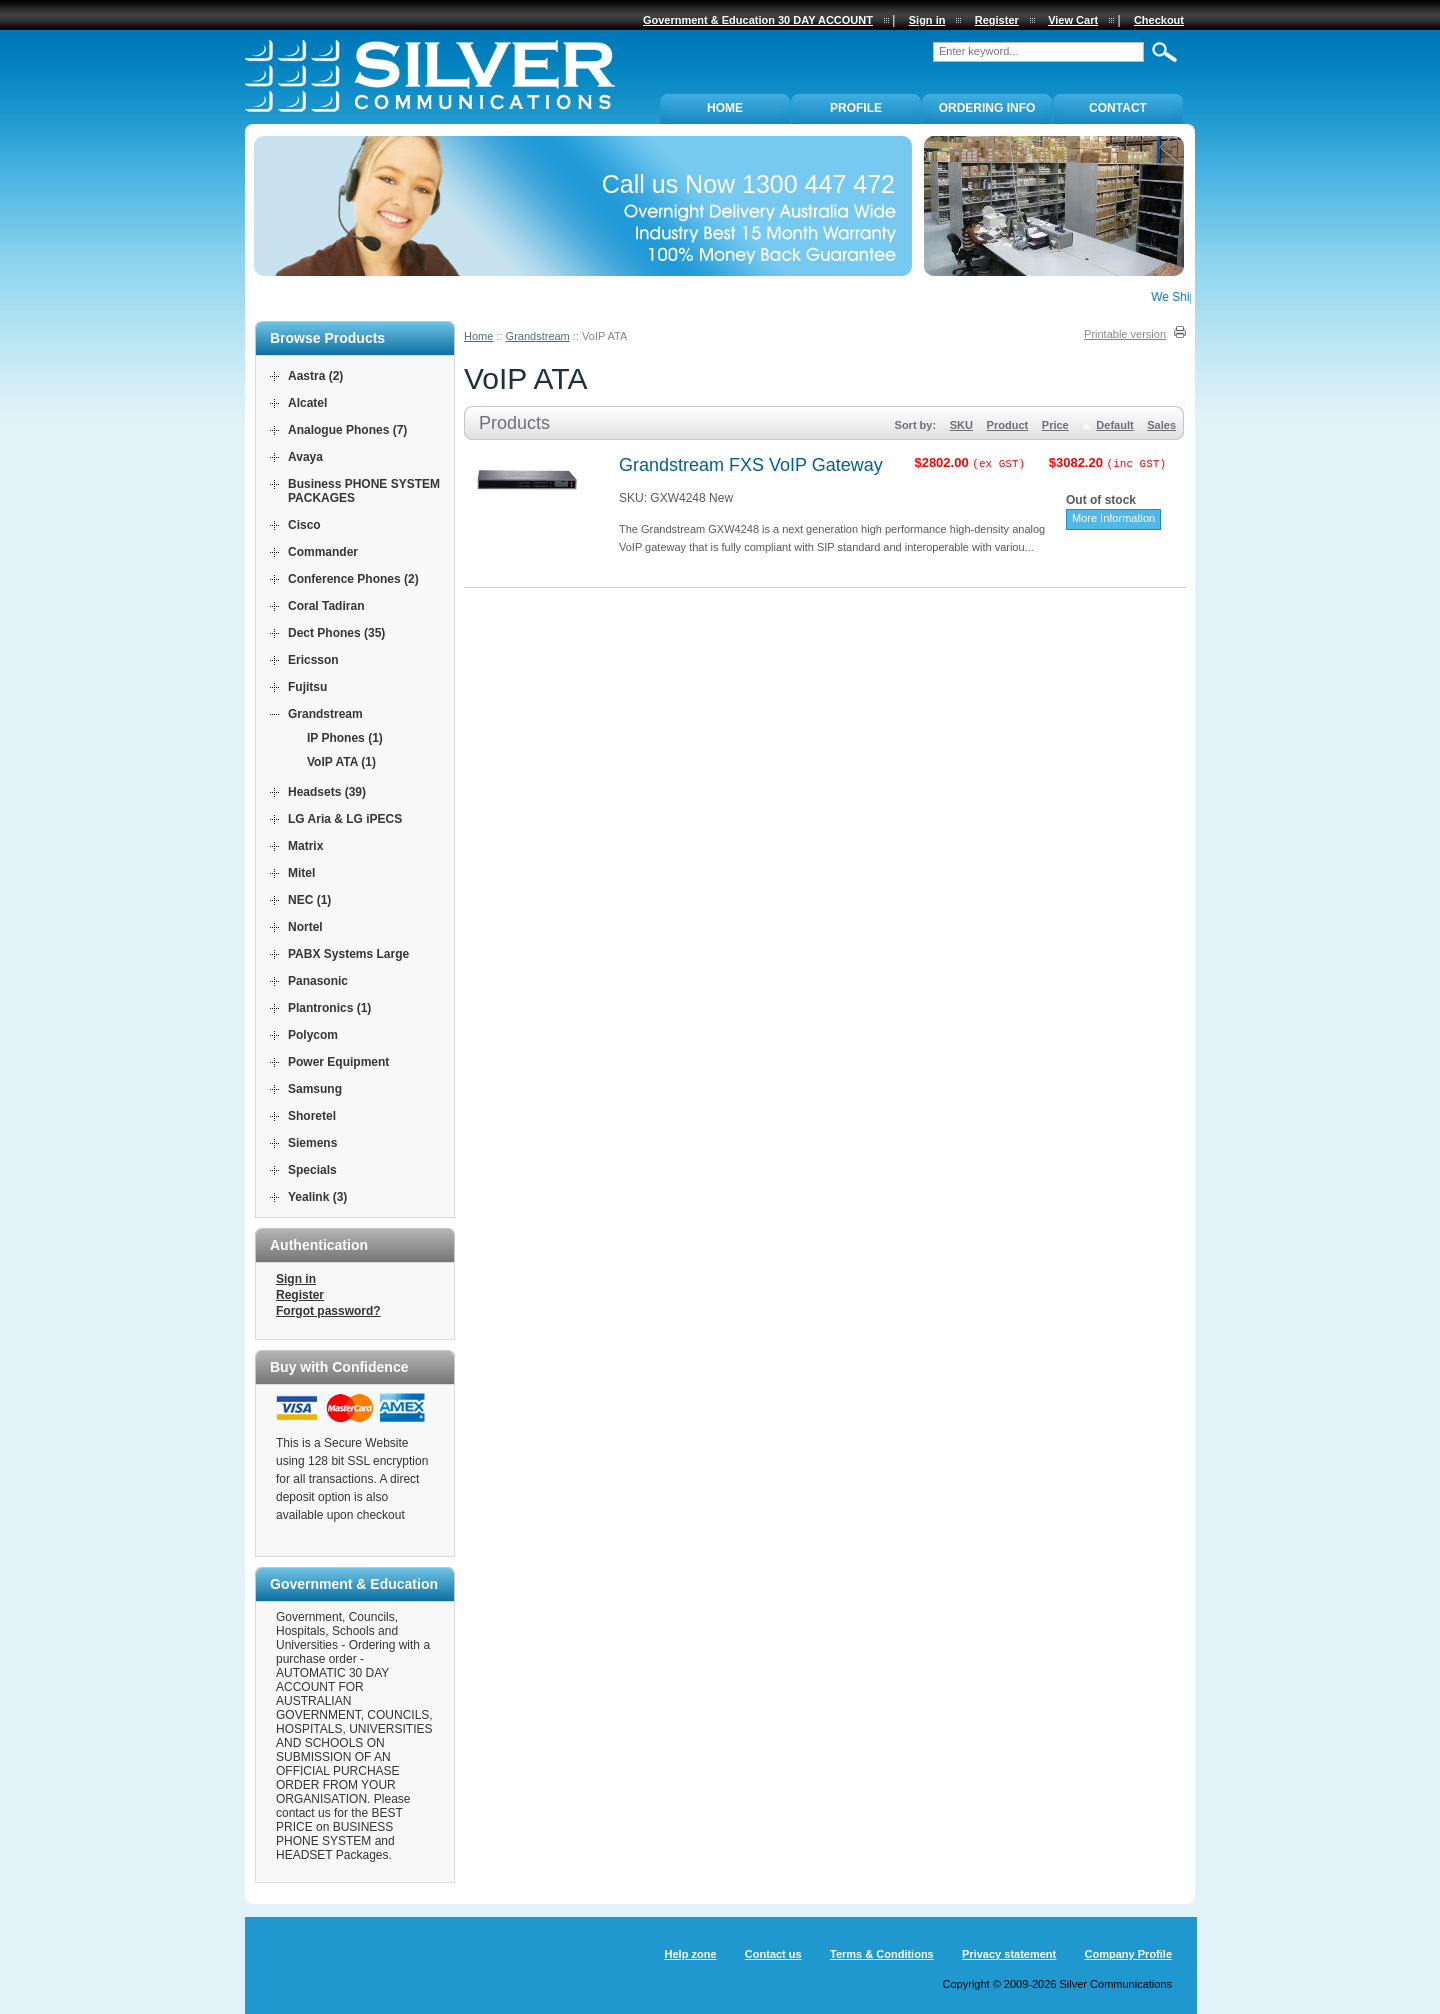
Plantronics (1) (329, 1008)
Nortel (305, 927)
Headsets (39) (327, 792)
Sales (1161, 425)
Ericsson (313, 660)
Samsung (315, 1089)
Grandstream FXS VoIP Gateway (751, 465)
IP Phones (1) (345, 738)
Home (478, 336)
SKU (961, 425)
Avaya (305, 457)
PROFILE (856, 108)
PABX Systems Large (348, 954)
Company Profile (1128, 1954)
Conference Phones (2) (353, 579)
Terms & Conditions (882, 1954)
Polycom (313, 1035)
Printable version (1125, 334)
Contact (1118, 108)
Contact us (773, 1954)
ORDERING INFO (987, 108)
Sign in (296, 1279)
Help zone (691, 1954)
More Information (1113, 518)
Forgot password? (328, 1311)
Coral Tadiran (326, 606)
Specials (312, 1170)
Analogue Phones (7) (347, 430)
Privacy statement (1009, 1954)
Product (1008, 425)
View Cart (1073, 20)
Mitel (301, 873)
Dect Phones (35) (336, 633)
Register (300, 1295)
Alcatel (307, 403)
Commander (323, 552)
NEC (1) (309, 900)
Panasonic (318, 981)
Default (1114, 425)
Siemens (312, 1143)
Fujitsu (307, 687)
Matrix (305, 846)
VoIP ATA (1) (341, 762)
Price (1055, 425)
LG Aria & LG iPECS (345, 819)
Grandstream (538, 336)
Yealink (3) (317, 1197)
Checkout (1159, 20)
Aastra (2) (315, 376)
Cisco (304, 525)
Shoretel (312, 1116)
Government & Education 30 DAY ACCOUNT (758, 20)
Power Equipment (338, 1062)
